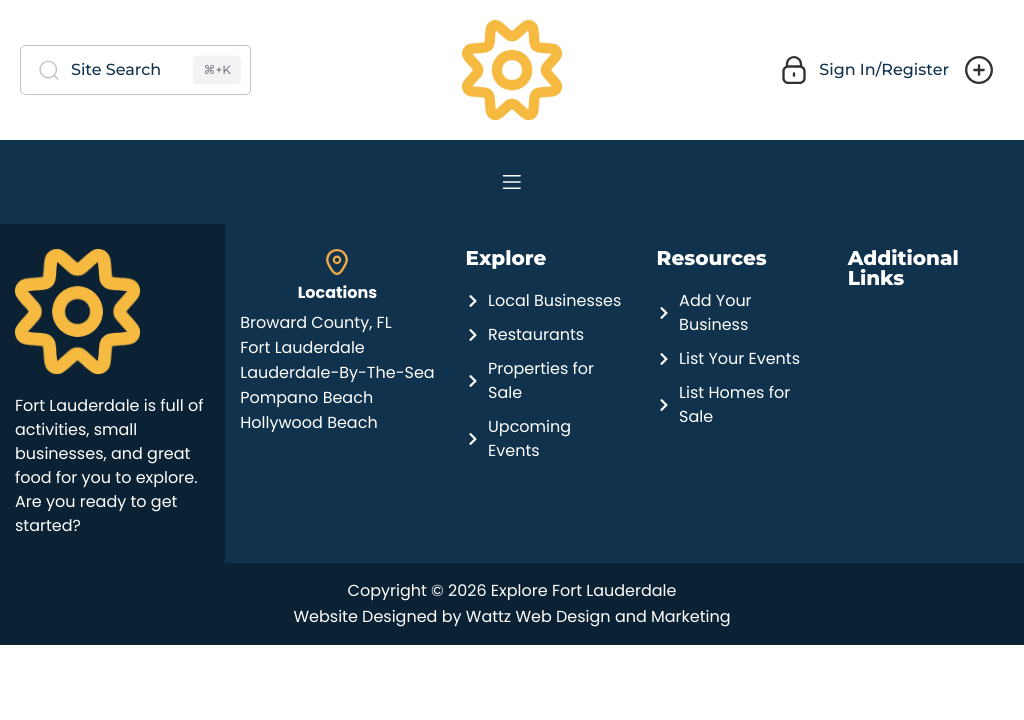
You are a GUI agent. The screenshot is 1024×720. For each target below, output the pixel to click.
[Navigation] (512, 182)
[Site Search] (135, 70)
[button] (861, 70)
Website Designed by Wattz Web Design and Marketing (511, 616)
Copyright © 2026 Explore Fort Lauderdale (512, 590)
